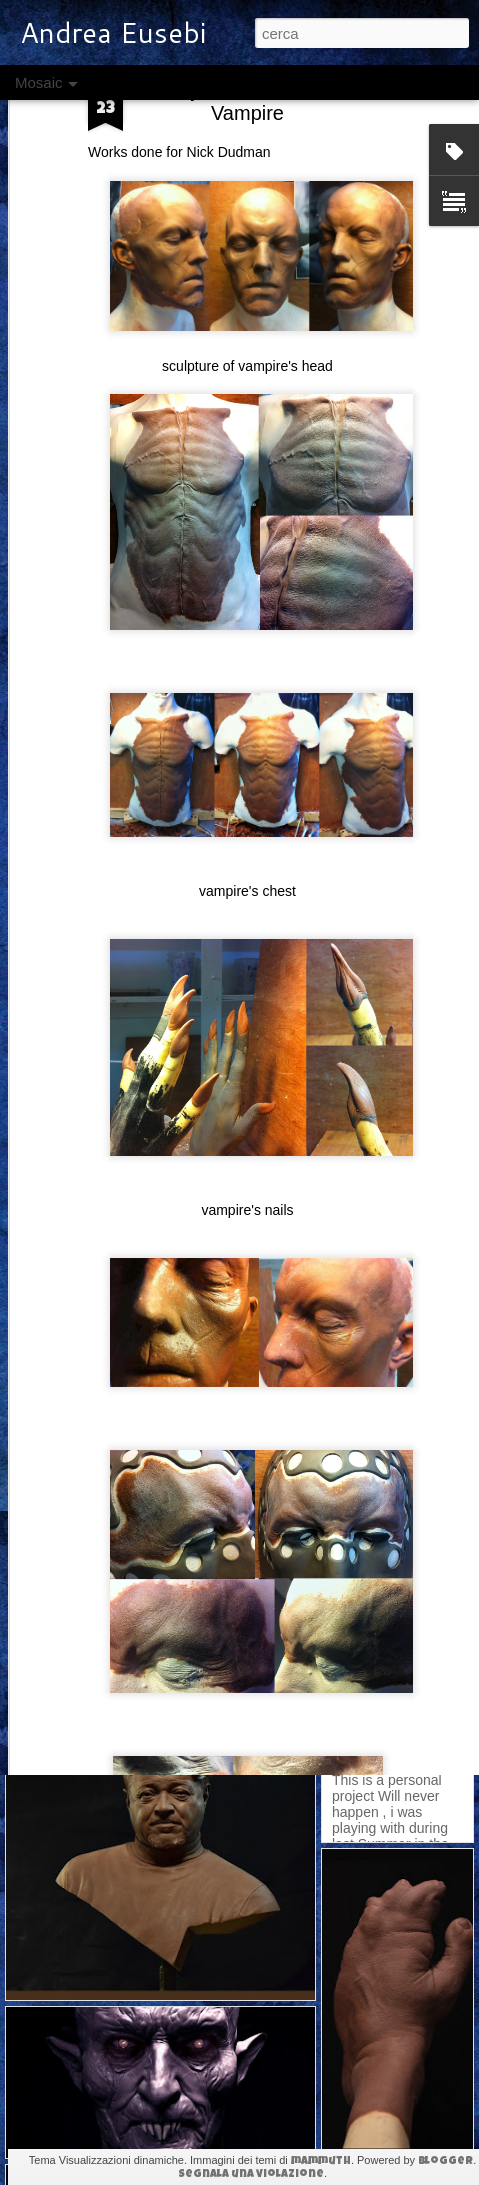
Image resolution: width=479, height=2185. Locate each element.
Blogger (445, 2161)
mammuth (321, 2161)
